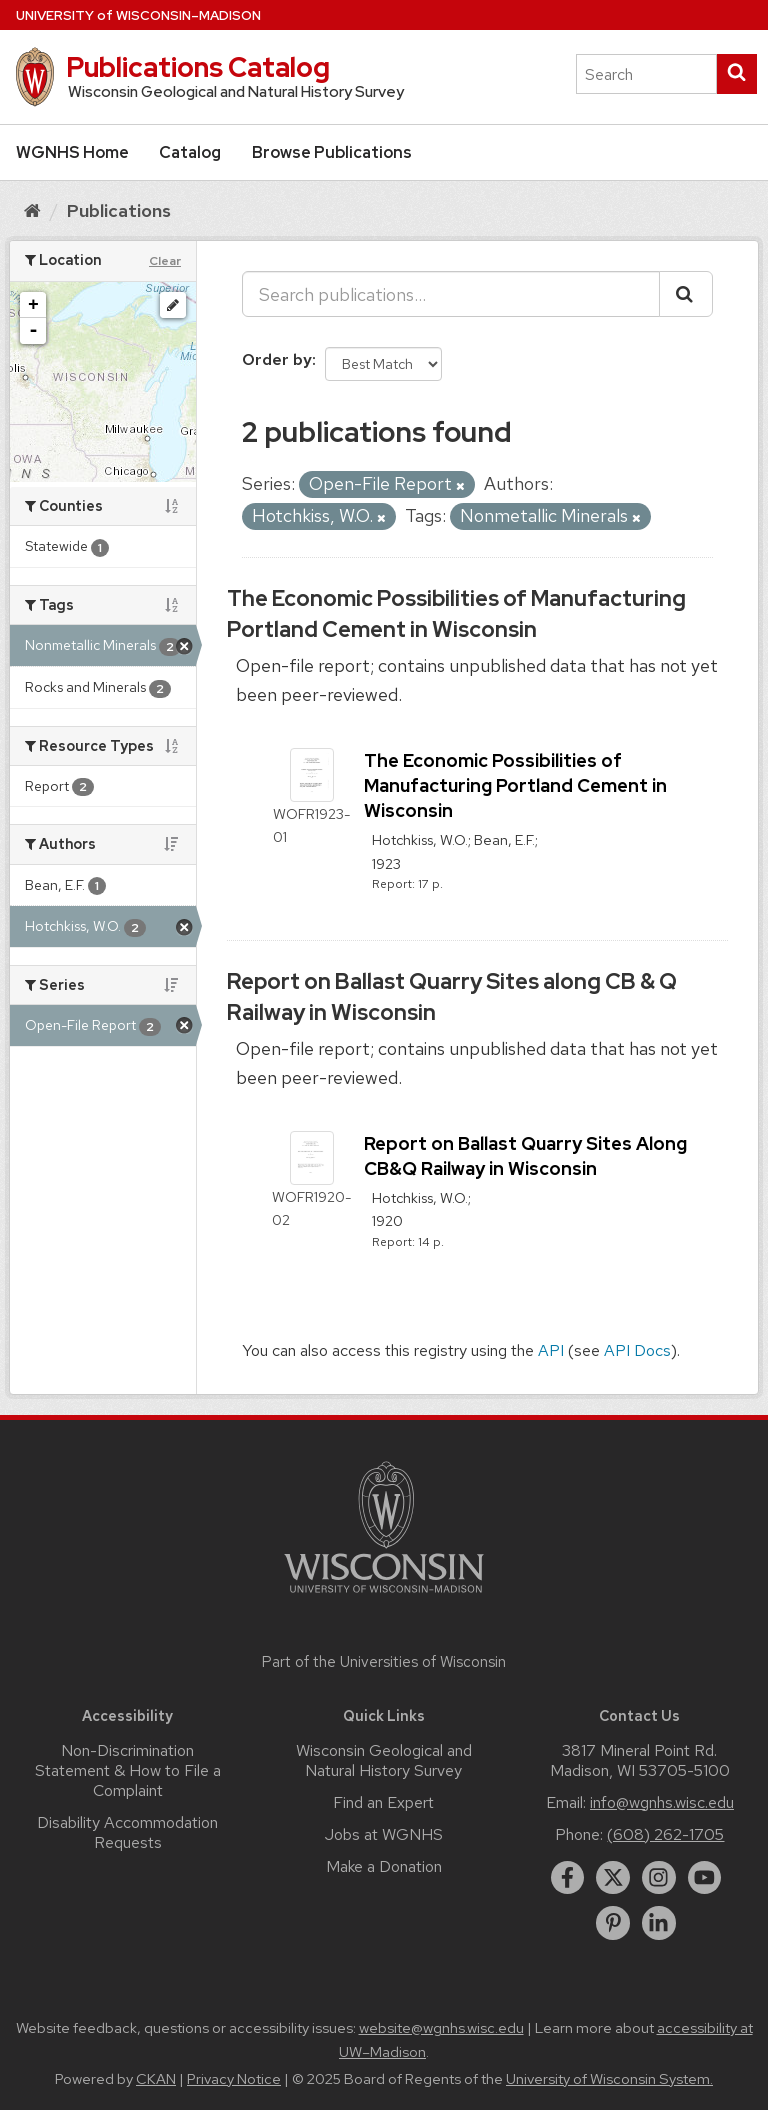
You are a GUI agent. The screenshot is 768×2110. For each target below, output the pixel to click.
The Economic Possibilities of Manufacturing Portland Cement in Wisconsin (456, 614)
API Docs (637, 1350)
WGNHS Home (72, 152)
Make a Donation (384, 1866)
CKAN (156, 2079)
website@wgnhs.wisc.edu (441, 2028)
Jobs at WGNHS (384, 1834)
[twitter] (613, 1878)
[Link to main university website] (384, 1596)
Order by (277, 359)
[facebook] (568, 1878)
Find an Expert (383, 1802)
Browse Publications (332, 152)
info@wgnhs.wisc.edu (662, 1802)
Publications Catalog (198, 67)
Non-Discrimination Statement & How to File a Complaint (128, 1770)
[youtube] (705, 1878)
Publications (119, 210)
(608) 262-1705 (665, 1834)
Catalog (190, 152)
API (551, 1350)
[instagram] (659, 1878)
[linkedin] (659, 1923)
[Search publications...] (451, 294)
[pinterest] (613, 1923)
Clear (165, 261)
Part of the (384, 1662)
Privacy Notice (234, 2079)
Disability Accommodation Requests (127, 1832)
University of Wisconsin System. (609, 2079)
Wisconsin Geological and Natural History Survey (384, 1760)
